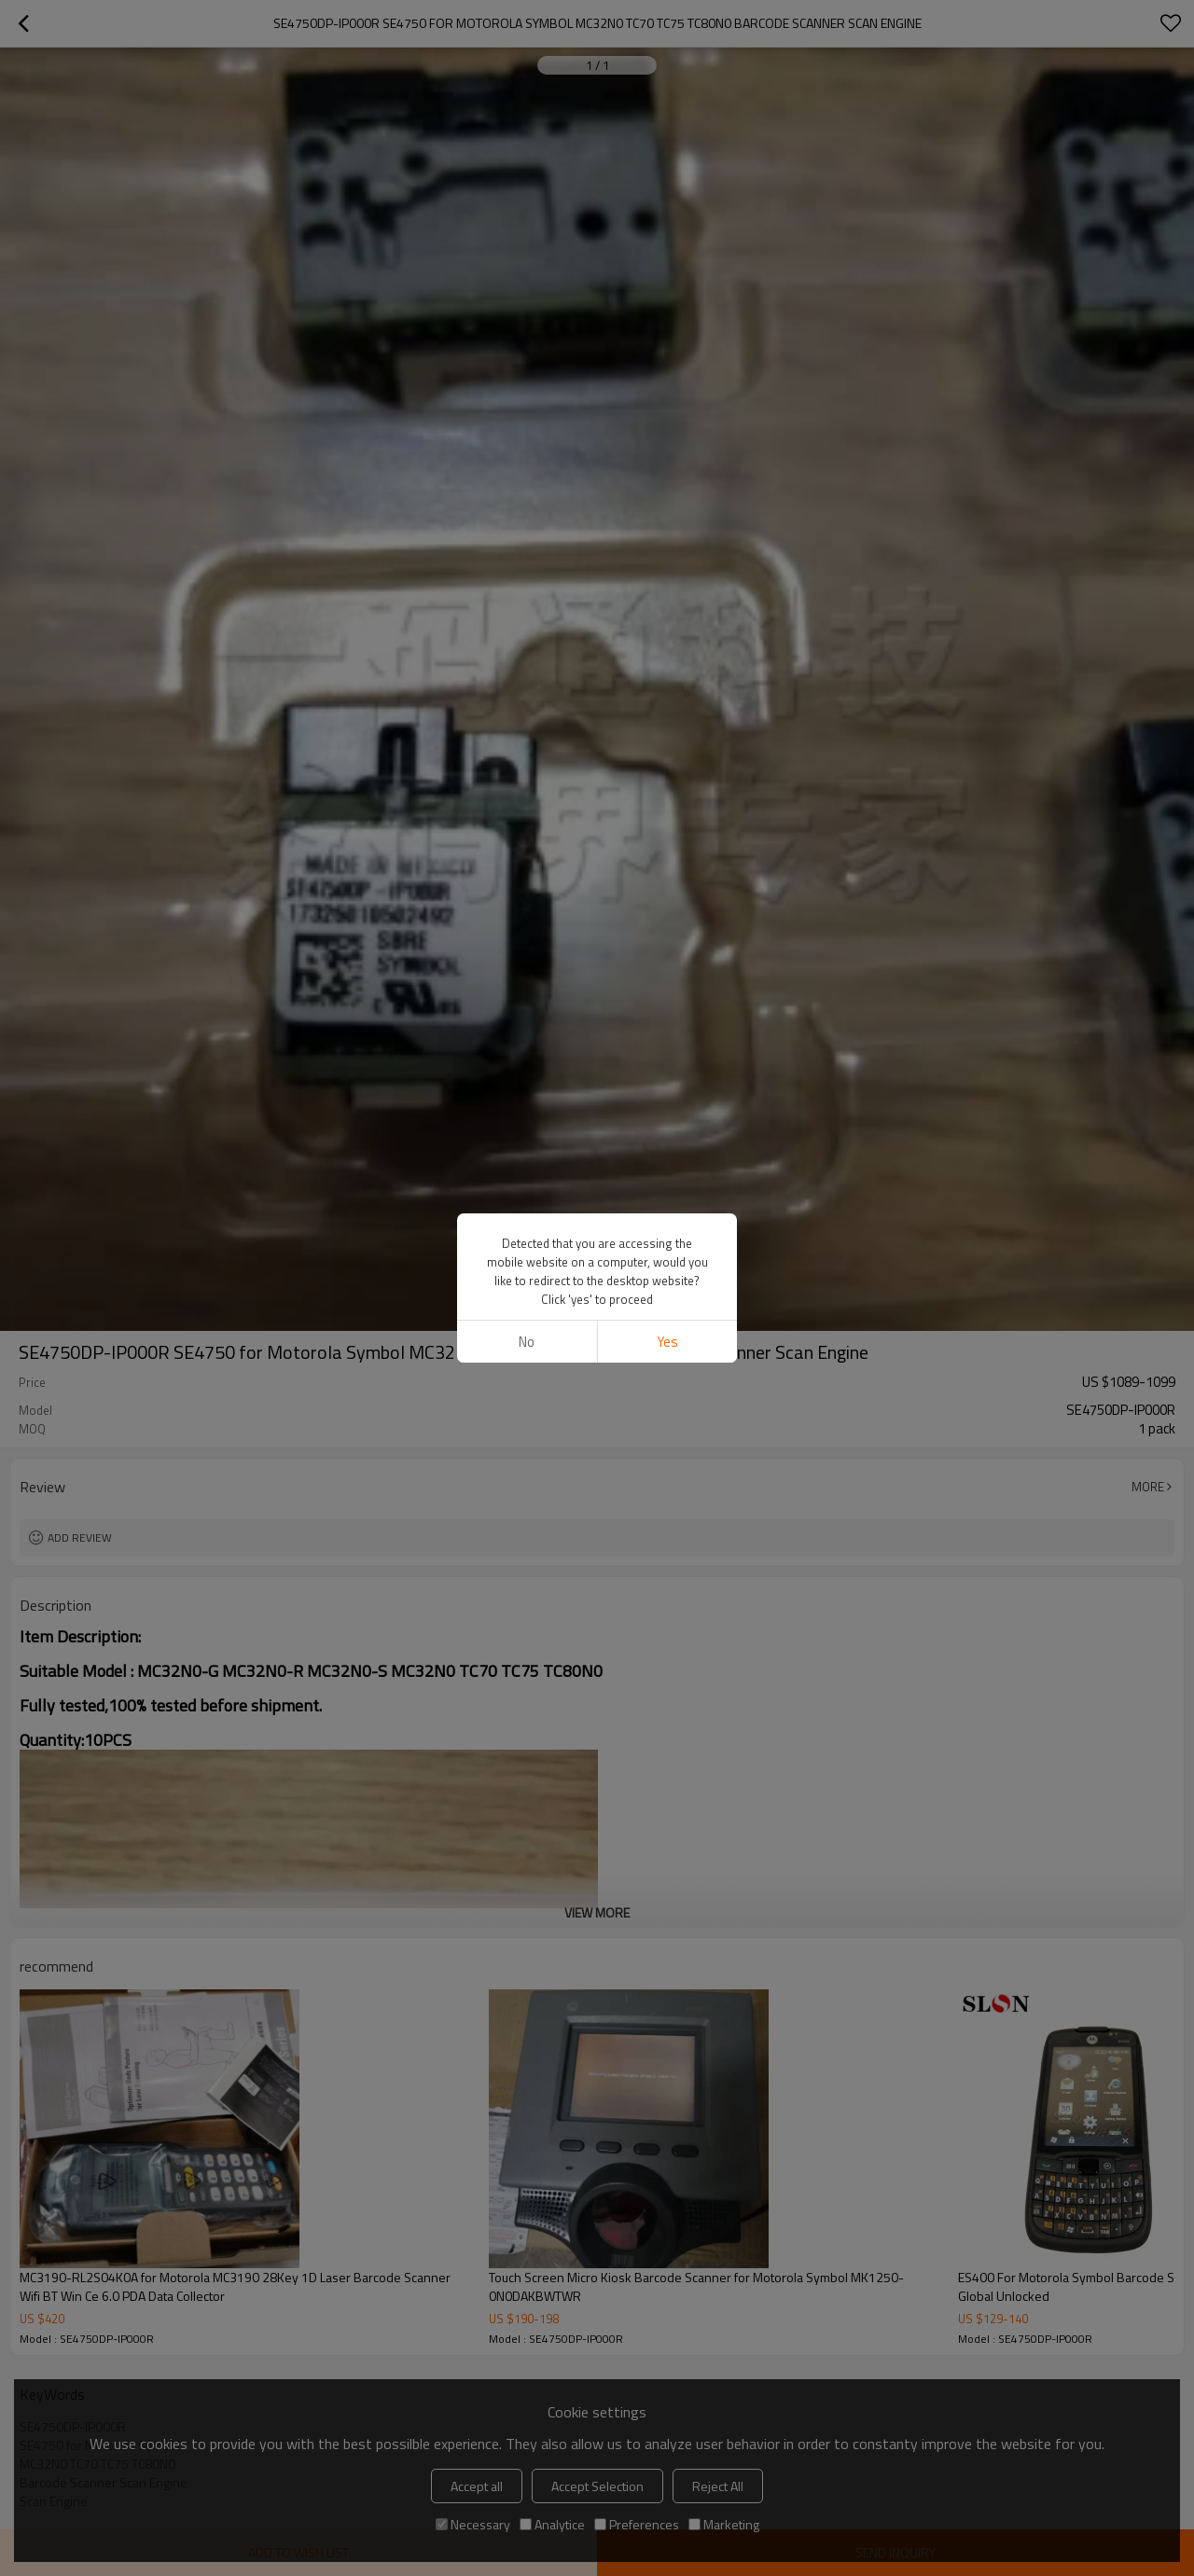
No (527, 1341)
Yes (667, 1341)
